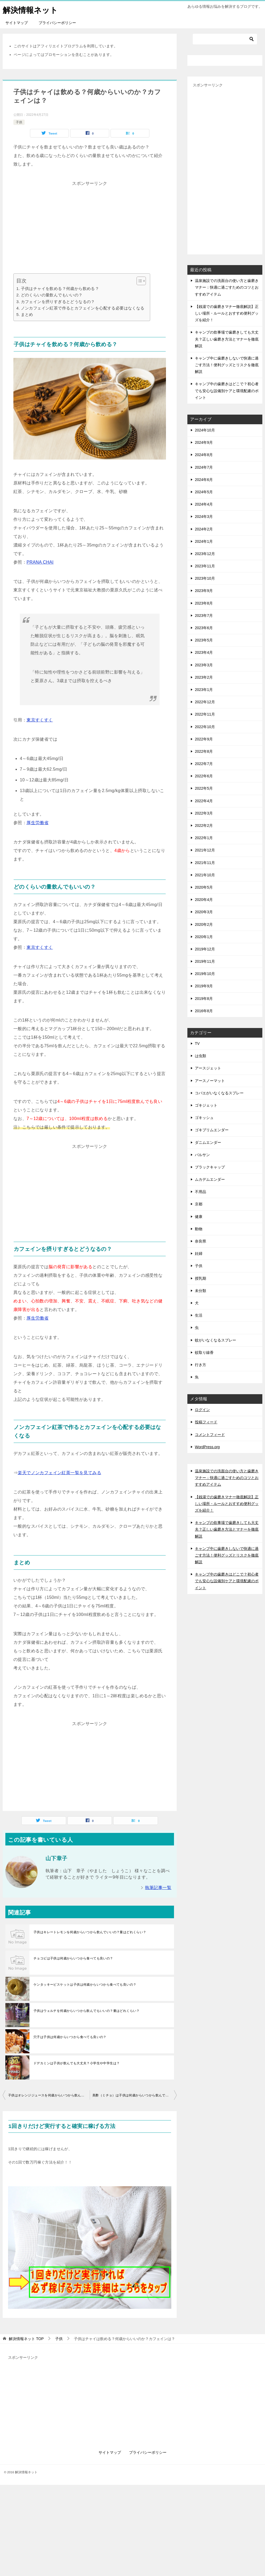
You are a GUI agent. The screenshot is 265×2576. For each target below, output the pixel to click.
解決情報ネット (31, 9)
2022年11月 (205, 714)
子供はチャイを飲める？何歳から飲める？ (60, 288)
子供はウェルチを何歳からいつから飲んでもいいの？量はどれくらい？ (86, 2011)
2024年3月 (204, 516)
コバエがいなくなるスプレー (219, 1093)
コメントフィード (210, 1434)
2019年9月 (204, 986)
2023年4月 (204, 652)
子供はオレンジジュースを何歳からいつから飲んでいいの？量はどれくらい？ (49, 2095)
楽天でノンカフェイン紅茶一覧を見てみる (59, 1472)
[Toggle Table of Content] (138, 280)
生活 (198, 1315)
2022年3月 (204, 813)
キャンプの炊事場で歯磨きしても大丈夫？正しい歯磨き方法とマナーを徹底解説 (227, 339)
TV (197, 1043)
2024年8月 (204, 455)
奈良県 (200, 1241)
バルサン (202, 1155)
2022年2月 (204, 825)
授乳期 (200, 1278)
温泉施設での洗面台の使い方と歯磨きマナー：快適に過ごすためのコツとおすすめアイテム (227, 287)
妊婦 (198, 1253)
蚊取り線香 (204, 1352)
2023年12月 (205, 554)
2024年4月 (204, 504)
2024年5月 (204, 492)
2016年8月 (204, 1011)
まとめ (27, 314)
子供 (19, 122)
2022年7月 (204, 764)
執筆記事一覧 (158, 1887)
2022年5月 (204, 788)
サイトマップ (16, 23)
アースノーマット (210, 1081)
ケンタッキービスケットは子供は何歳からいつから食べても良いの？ (84, 1984)
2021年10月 (205, 875)
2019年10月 (205, 974)
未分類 (200, 1291)
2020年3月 (204, 912)
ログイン (202, 1410)
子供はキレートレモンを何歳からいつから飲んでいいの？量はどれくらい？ (89, 1932)
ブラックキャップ (210, 1167)
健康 (198, 1216)
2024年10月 (205, 430)
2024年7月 (204, 467)
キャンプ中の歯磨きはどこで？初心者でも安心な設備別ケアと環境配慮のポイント (227, 390)
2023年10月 (205, 578)
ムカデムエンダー (210, 1179)
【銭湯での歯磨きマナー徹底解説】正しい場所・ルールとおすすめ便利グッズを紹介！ (227, 313)
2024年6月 (204, 479)
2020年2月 (204, 924)
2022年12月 (205, 702)
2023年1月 (204, 689)
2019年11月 (205, 961)
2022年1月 (204, 838)
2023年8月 (204, 603)
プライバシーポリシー (57, 23)
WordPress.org (207, 1447)
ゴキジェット (206, 1105)
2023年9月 (204, 590)
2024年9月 (204, 442)
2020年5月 (204, 887)
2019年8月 (204, 998)
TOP (26, 2339)
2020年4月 (204, 899)
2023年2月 (204, 677)
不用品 (200, 1192)
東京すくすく (39, 720)
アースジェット (208, 1068)
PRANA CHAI (40, 562)
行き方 (200, 1365)
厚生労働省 (37, 822)
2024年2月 (204, 529)
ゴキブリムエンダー (212, 1130)
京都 (198, 1204)
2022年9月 (204, 739)
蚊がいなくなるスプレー (215, 1340)
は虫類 (200, 1056)
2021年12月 (205, 850)
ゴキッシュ (204, 1117)
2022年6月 (204, 776)
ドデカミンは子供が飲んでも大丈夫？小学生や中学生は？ (76, 2063)
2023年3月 (204, 665)
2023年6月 (204, 628)
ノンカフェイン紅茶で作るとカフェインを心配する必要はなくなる (83, 308)
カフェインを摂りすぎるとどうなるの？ (58, 301)
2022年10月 (205, 727)
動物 (198, 1229)
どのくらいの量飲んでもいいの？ (52, 295)
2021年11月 (205, 863)
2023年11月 (205, 566)
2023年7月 (204, 615)
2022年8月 (204, 751)
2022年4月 (204, 801)
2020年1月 (204, 937)
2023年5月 (204, 640)
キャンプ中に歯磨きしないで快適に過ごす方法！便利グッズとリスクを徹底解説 (227, 365)
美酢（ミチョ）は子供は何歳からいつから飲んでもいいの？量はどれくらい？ (134, 2095)
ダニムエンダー (208, 1142)
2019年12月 (205, 949)
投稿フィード (206, 1422)
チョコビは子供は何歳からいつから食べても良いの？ (73, 1958)
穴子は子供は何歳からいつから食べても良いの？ (70, 2037)
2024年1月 (204, 541)
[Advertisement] (89, 225)
